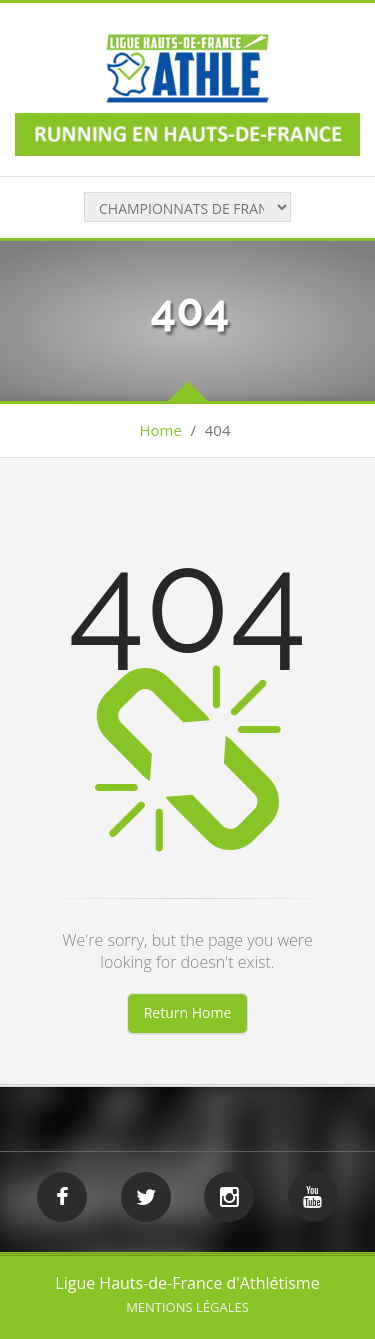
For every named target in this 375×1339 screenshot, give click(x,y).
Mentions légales (187, 1307)
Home (161, 430)
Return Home (188, 1012)
